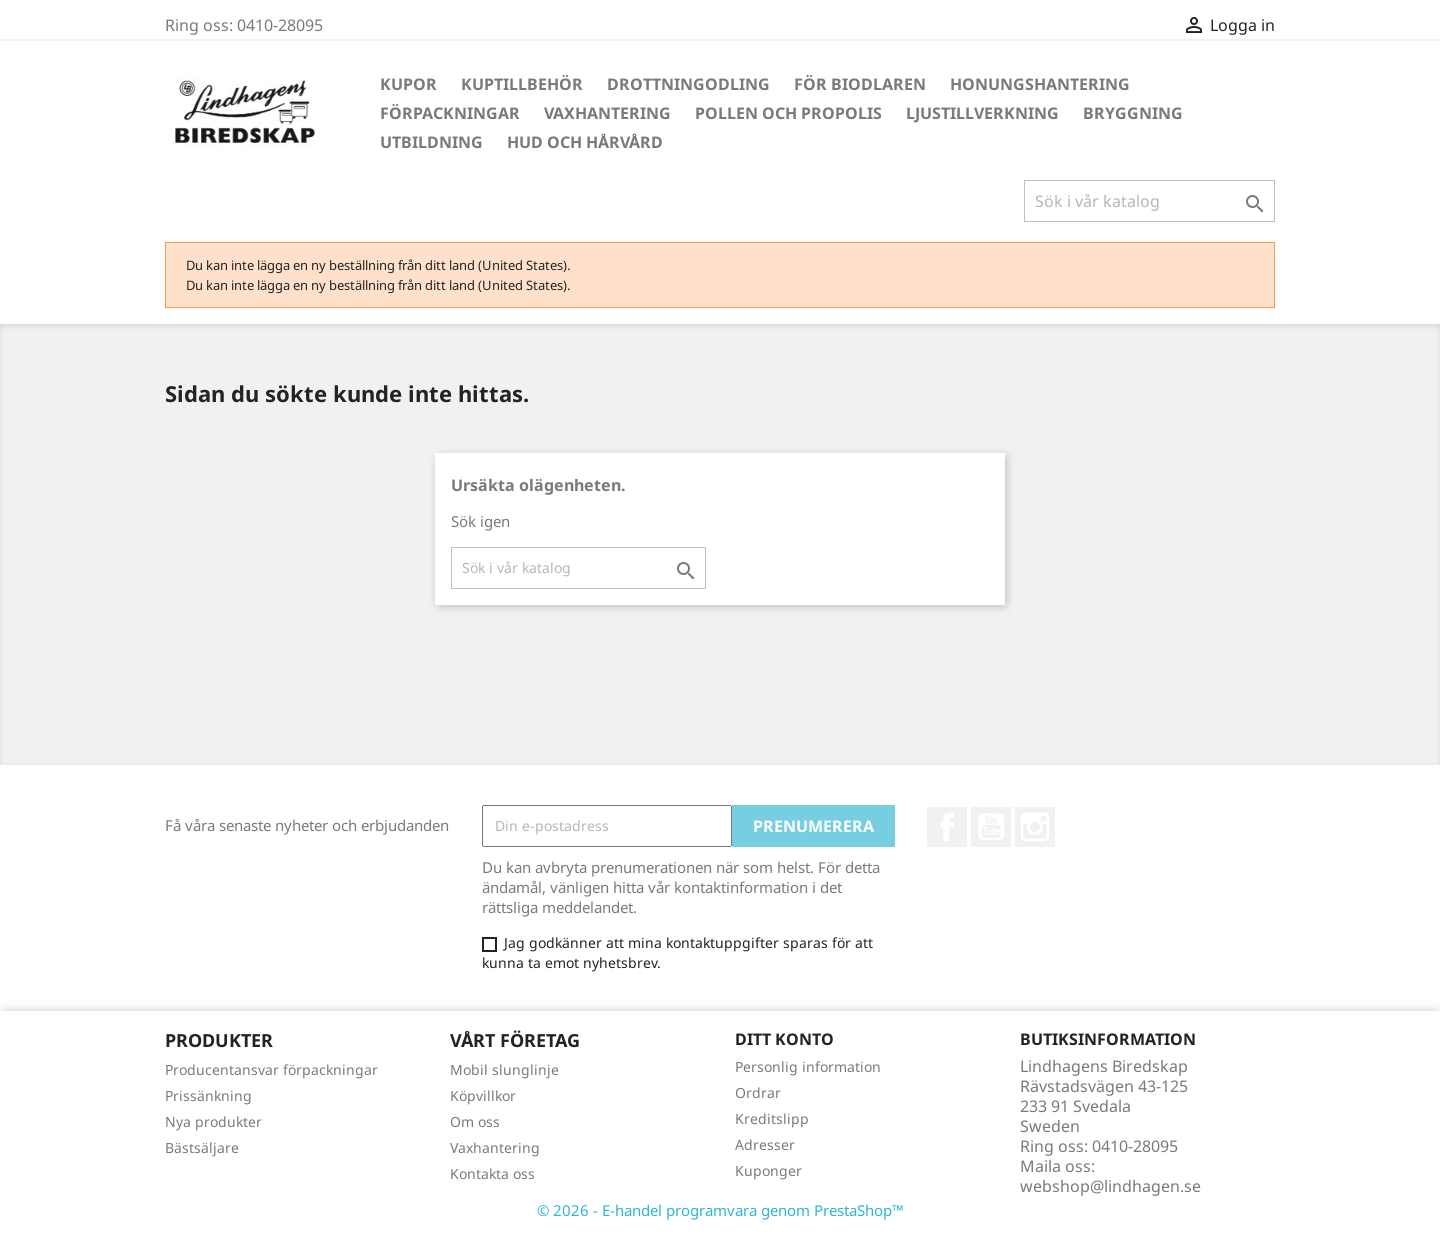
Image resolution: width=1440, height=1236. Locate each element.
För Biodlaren (860, 84)
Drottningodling (688, 84)
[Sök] (1149, 201)
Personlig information (808, 1066)
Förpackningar (450, 113)
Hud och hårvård (585, 142)
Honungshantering (1040, 84)
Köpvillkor (483, 1095)
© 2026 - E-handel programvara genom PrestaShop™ (720, 1210)
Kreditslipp (772, 1118)
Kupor (408, 84)
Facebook (947, 827)
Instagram (1035, 827)
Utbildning (431, 142)
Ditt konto (784, 1039)
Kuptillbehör (522, 84)
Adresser (765, 1144)
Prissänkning (208, 1095)
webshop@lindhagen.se (1110, 1186)
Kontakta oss (492, 1173)
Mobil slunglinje (504, 1069)
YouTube (991, 827)
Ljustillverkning (982, 113)
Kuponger (768, 1170)
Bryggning (1133, 113)
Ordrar (758, 1092)
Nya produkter (213, 1121)
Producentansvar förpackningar (271, 1069)
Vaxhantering (607, 113)
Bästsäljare (202, 1147)
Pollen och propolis (788, 113)
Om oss (475, 1121)
